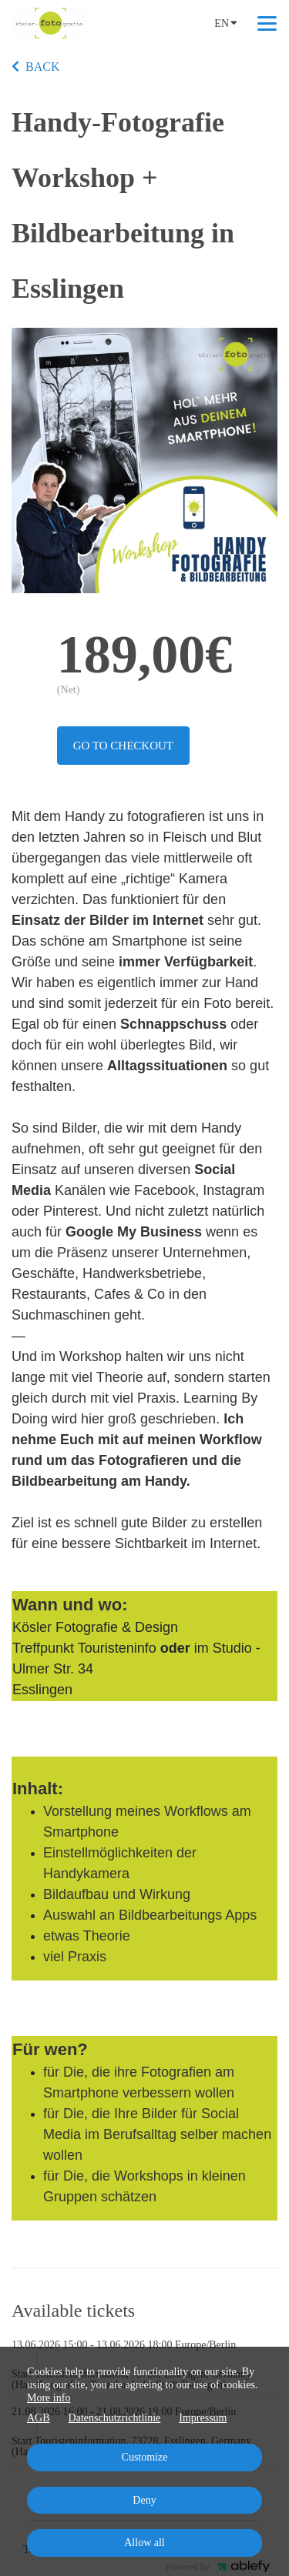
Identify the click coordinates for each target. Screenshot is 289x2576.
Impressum (203, 2418)
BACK (35, 66)
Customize (145, 2457)
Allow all (144, 2542)
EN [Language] (225, 22)
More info (48, 2398)
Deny (144, 2500)
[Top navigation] (267, 23)
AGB (38, 2418)
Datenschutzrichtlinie (115, 2418)
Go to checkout (123, 745)
